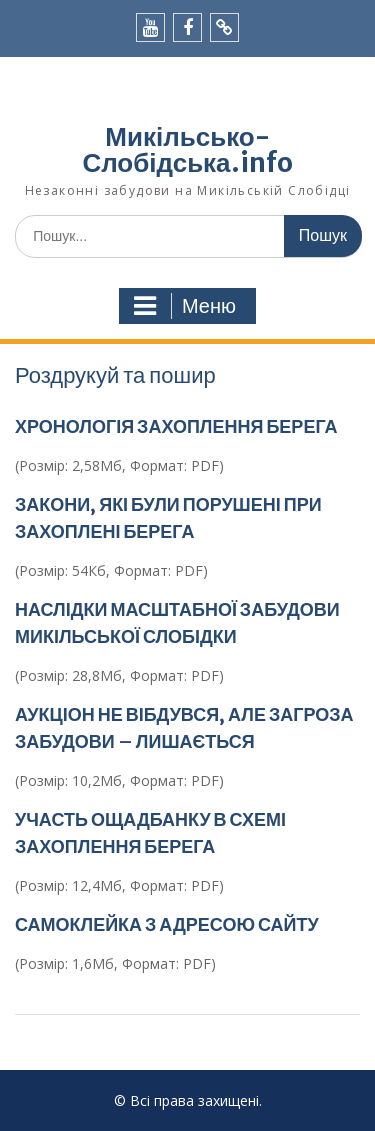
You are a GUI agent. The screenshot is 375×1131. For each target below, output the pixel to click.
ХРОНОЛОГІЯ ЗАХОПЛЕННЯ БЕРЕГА (176, 426)
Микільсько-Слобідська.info (187, 149)
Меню (185, 306)
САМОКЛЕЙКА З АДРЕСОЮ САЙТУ (167, 924)
